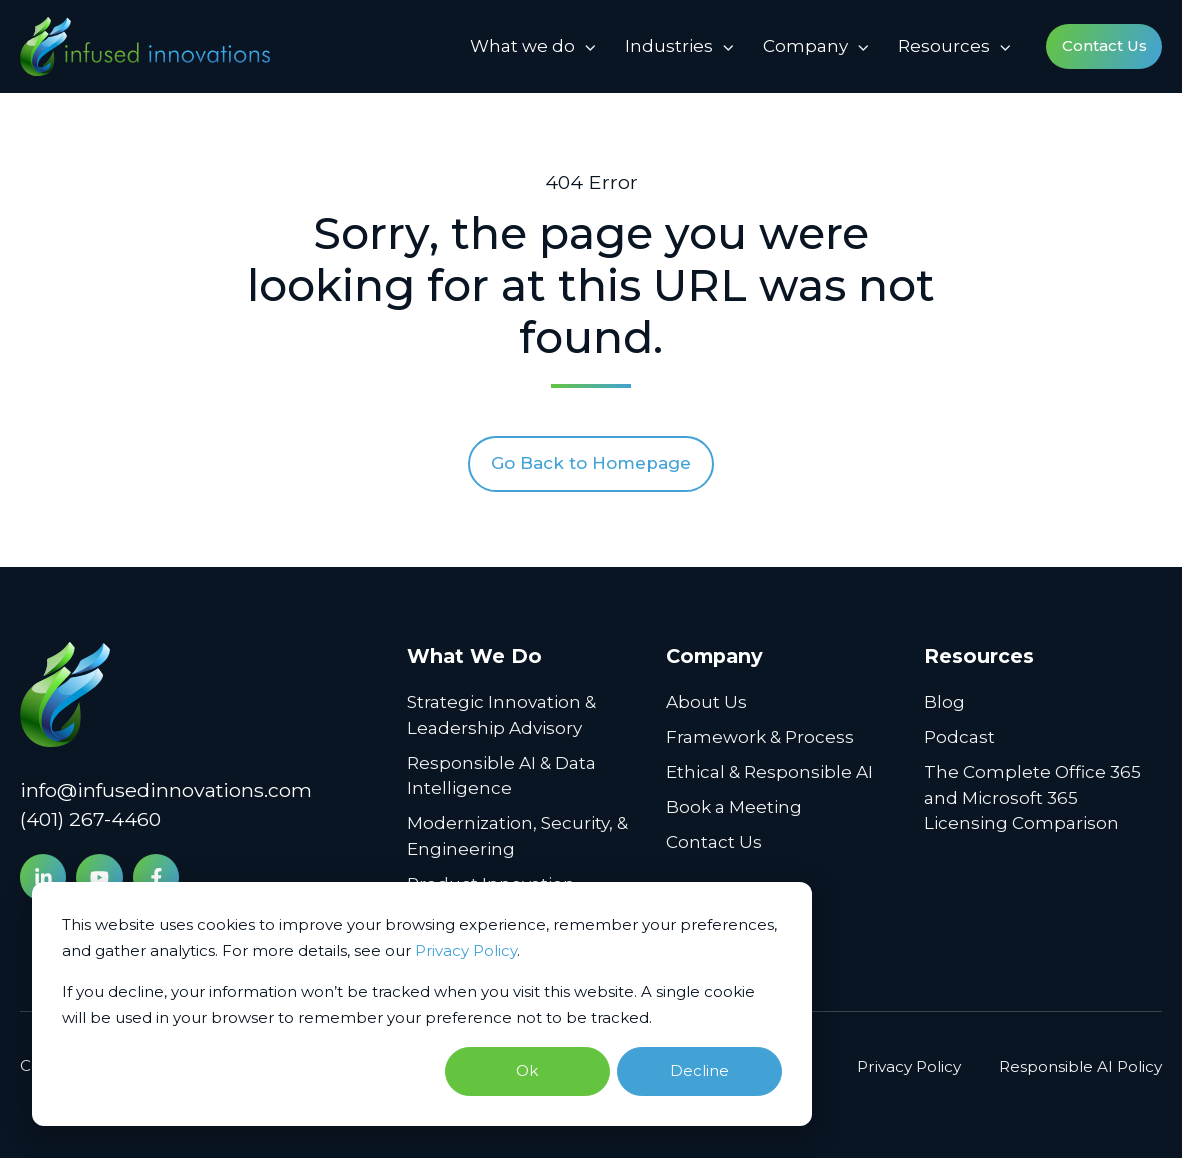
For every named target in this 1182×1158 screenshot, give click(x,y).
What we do (522, 46)
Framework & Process (760, 737)
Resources (944, 46)
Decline (699, 1070)
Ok (527, 1070)
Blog (944, 702)
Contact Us (1104, 45)
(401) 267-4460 (90, 819)
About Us (706, 702)
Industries (669, 46)
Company (805, 46)
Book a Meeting (734, 807)
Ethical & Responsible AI (769, 772)
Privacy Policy (466, 950)
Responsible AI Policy (1080, 1066)
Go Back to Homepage (591, 463)
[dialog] (422, 1004)
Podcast (959, 737)
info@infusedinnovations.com (166, 790)
